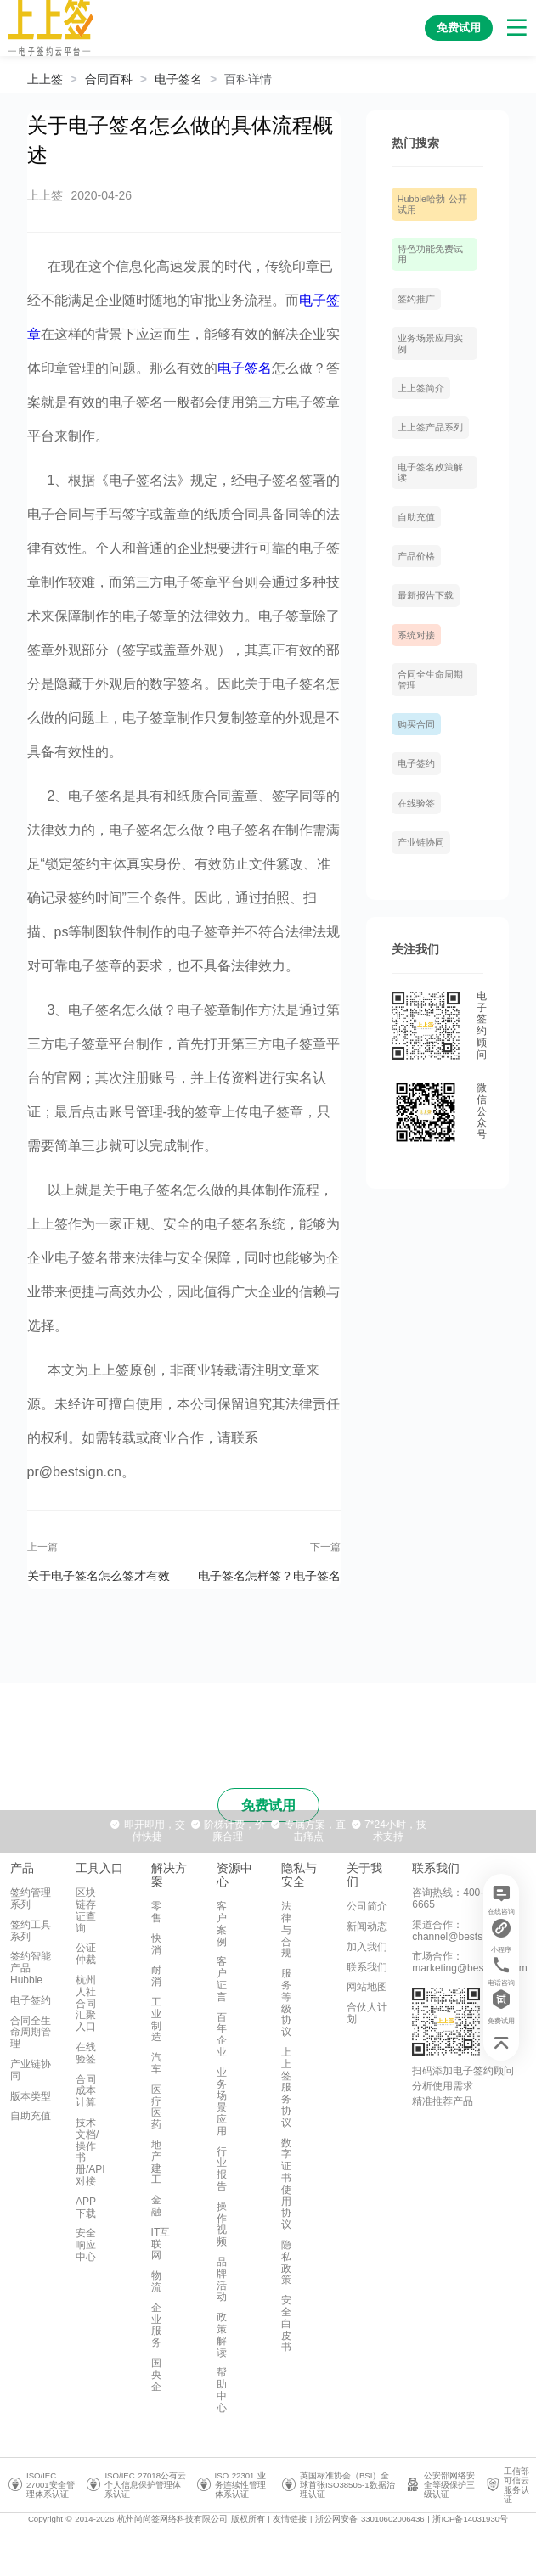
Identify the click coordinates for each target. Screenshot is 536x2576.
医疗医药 (156, 2107)
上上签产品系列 (430, 427)
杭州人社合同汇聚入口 (86, 2003)
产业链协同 (421, 842)
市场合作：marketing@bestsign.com (470, 1962)
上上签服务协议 (286, 2087)
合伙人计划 (367, 2013)
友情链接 (290, 2518)
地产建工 (156, 2162)
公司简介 (367, 1906)
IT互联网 (161, 2244)
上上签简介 (421, 388)
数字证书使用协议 (286, 2184)
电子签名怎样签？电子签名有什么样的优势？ (269, 1575)
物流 (156, 2281)
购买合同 (416, 724)
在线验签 (416, 803)
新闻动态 (367, 1926)
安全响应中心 (86, 2245)
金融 (156, 2206)
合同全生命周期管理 (30, 2032)
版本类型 (30, 2096)
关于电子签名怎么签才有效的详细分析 (98, 1575)
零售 (156, 1912)
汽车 (156, 2063)
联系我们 (367, 1967)
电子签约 (416, 763)
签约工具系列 (30, 1931)
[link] (109, 79)
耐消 (156, 1976)
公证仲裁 (86, 1954)
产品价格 (416, 556)
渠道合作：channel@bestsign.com (465, 1931)
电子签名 (178, 79)
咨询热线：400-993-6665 (458, 1898)
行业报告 (222, 2169)
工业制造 (156, 2019)
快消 (156, 1944)
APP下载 (86, 2207)
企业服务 (156, 2325)
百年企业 (222, 2034)
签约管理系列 (30, 1898)
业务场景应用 (222, 2102)
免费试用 (268, 1805)
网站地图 (367, 1987)
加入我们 (367, 1947)
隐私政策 (286, 2262)
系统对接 (416, 635)
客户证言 (222, 1978)
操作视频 (222, 2224)
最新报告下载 (426, 595)
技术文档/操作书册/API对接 (90, 2152)
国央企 (156, 2375)
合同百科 (109, 79)
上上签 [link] (45, 79)
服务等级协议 (286, 2002)
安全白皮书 (286, 2323)
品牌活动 (222, 2279)
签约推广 (416, 299)
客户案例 (222, 1923)
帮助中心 (222, 2389)
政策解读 (222, 2334)
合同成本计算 (86, 2091)
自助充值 (416, 517)
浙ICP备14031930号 (470, 2518)
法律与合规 (286, 1929)
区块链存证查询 (86, 1910)
